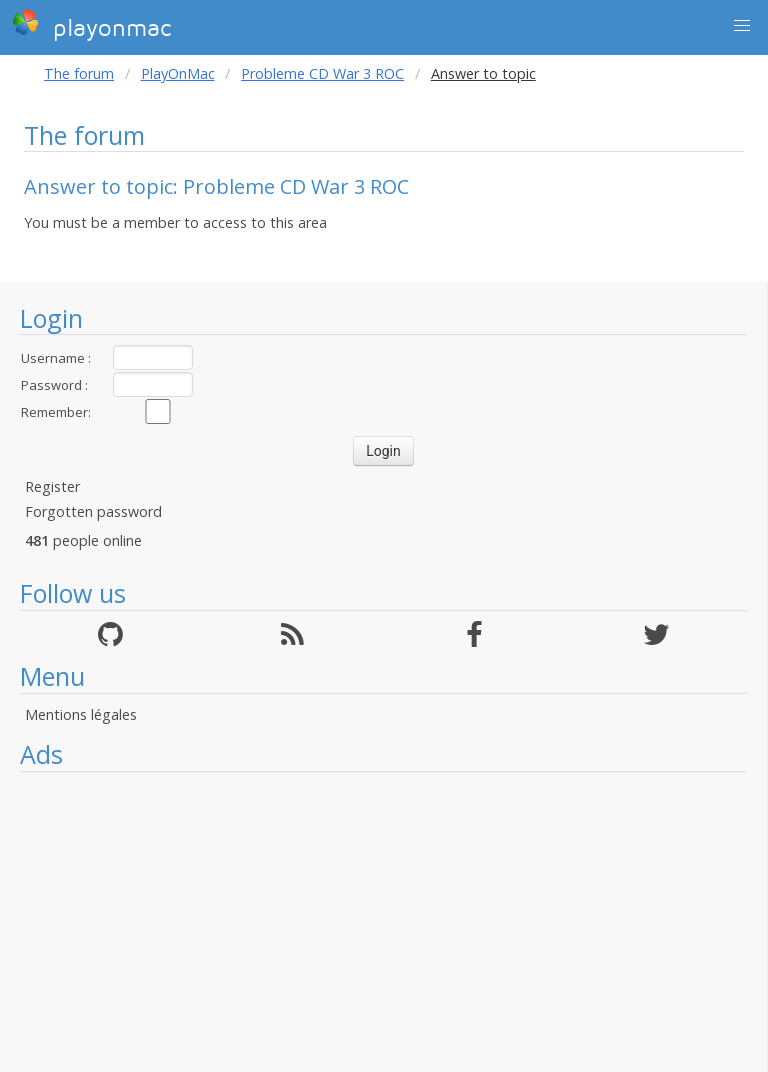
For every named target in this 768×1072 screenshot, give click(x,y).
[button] (742, 26)
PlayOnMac (178, 73)
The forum (79, 73)
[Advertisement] (383, 922)
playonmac (91, 25)
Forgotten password (93, 511)
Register (52, 486)
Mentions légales (81, 714)
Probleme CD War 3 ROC (322, 73)
